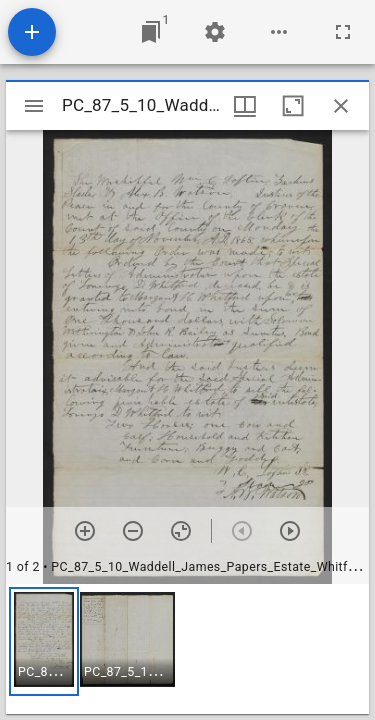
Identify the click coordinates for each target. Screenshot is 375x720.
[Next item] (290, 531)
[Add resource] (32, 32)
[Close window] (341, 106)
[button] (44, 641)
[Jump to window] (151, 32)
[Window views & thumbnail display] (245, 106)
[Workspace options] (279, 32)
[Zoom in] (85, 531)
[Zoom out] (133, 531)
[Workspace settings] (215, 32)
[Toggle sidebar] (34, 106)
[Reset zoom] (181, 531)
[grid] (187, 649)
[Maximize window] (293, 106)
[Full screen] (343, 32)
